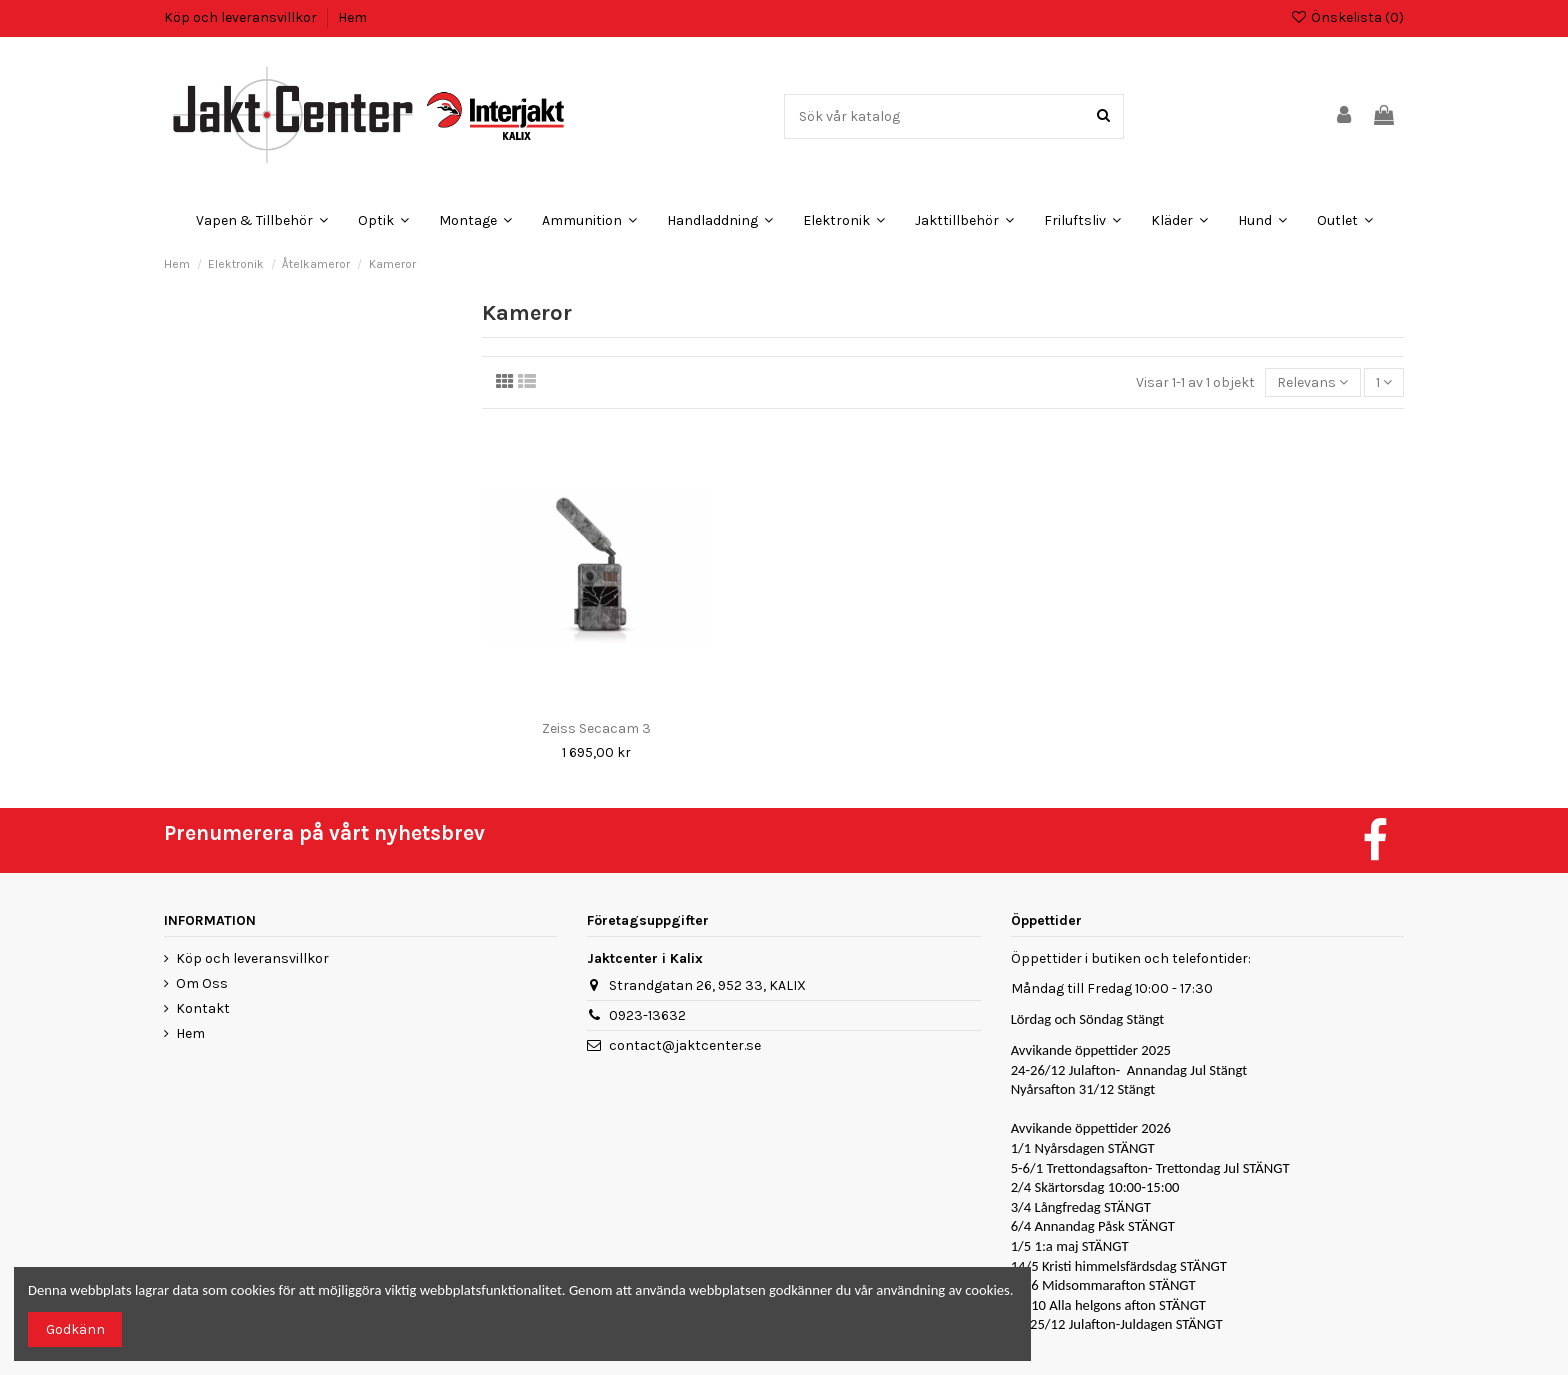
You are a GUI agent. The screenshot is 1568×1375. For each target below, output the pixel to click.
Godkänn (75, 1329)
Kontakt (203, 1008)
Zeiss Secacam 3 (596, 728)
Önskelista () (1347, 17)
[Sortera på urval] (1312, 382)
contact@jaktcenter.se (685, 1045)
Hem (352, 17)
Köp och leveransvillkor (242, 17)
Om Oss (202, 983)
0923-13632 (647, 1015)
